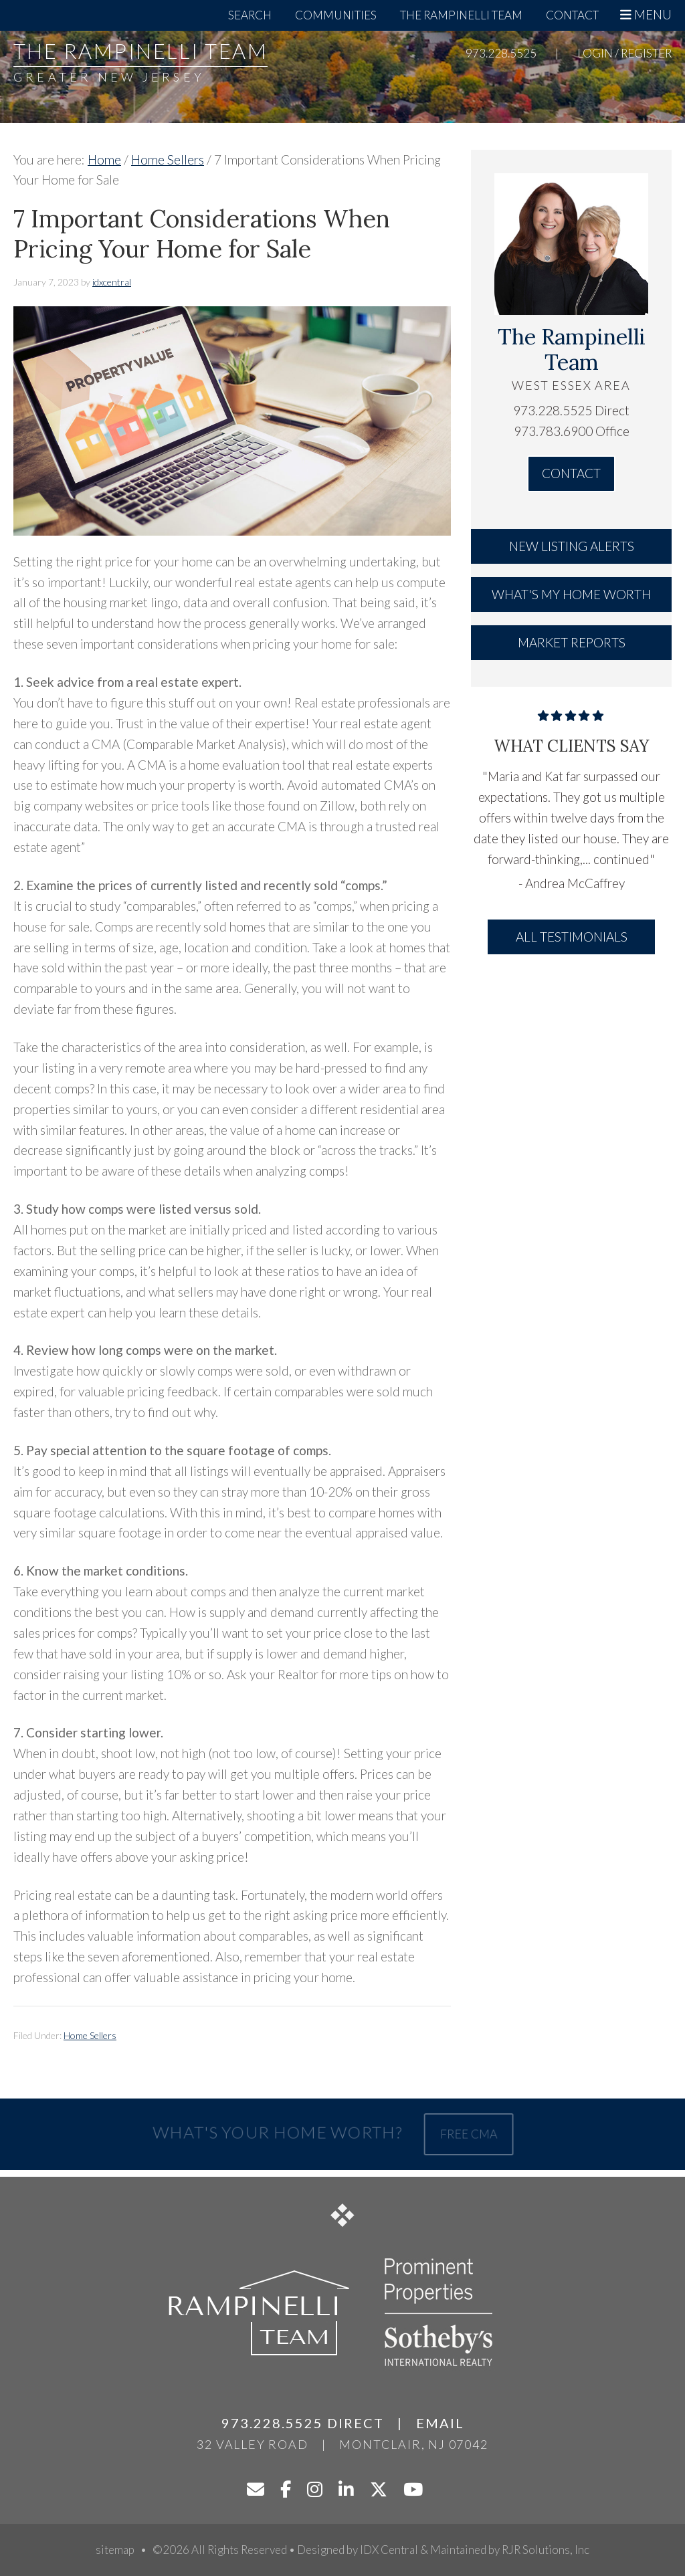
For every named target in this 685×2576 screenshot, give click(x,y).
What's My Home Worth (571, 594)
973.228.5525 (501, 53)
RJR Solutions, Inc (545, 2550)
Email (440, 2423)
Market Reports (571, 642)
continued (621, 859)
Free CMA (465, 2134)
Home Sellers (90, 2035)
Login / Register (624, 53)
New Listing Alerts (571, 546)
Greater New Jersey (109, 77)
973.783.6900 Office (571, 431)
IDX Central (389, 2550)
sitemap (115, 2550)
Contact (571, 473)
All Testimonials (571, 936)
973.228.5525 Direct (571, 410)
